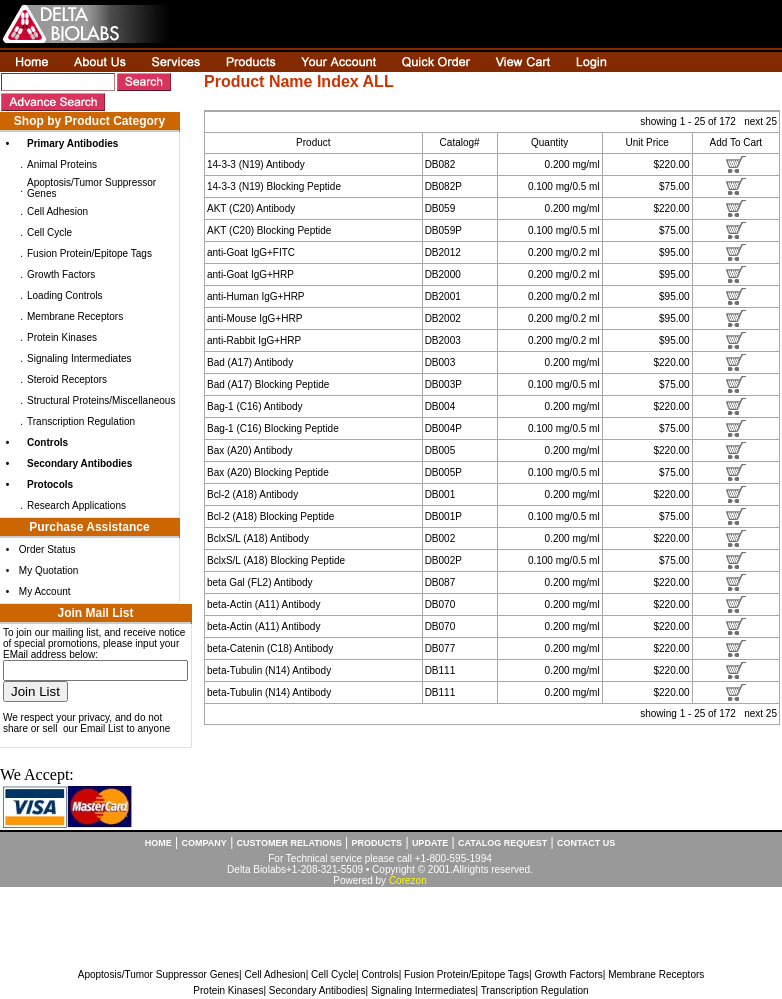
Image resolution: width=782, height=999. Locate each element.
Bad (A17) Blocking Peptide (268, 384)
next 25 (760, 121)
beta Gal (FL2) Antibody (260, 582)
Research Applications (76, 505)
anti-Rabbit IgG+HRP (254, 340)
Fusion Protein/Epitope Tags (89, 253)
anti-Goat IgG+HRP (250, 274)
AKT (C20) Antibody (251, 208)
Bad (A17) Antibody (250, 362)
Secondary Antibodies (317, 990)
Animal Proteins (62, 164)
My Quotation (48, 570)
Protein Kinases (62, 337)
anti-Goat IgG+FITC (251, 252)
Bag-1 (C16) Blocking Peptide (273, 428)
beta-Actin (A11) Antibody (263, 604)
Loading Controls (65, 295)
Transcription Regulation (81, 421)
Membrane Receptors (75, 316)
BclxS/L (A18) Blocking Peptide (276, 560)
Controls (379, 974)
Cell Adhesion (57, 211)
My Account (45, 591)
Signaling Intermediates (79, 358)
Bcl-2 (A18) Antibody (252, 494)
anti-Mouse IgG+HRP (254, 318)
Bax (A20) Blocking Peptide (268, 472)
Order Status (47, 549)
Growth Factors (61, 274)
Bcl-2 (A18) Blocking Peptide (270, 516)
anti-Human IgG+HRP (256, 296)
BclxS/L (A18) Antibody (258, 538)
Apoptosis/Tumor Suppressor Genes (158, 974)
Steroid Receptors (67, 379)
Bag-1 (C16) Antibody (255, 406)
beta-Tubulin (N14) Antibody (269, 670)
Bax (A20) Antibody (250, 450)
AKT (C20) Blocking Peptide (269, 230)
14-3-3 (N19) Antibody (256, 164)
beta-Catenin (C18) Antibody (270, 648)
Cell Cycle (49, 232)
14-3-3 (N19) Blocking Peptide (274, 186)
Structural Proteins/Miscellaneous (101, 400)
